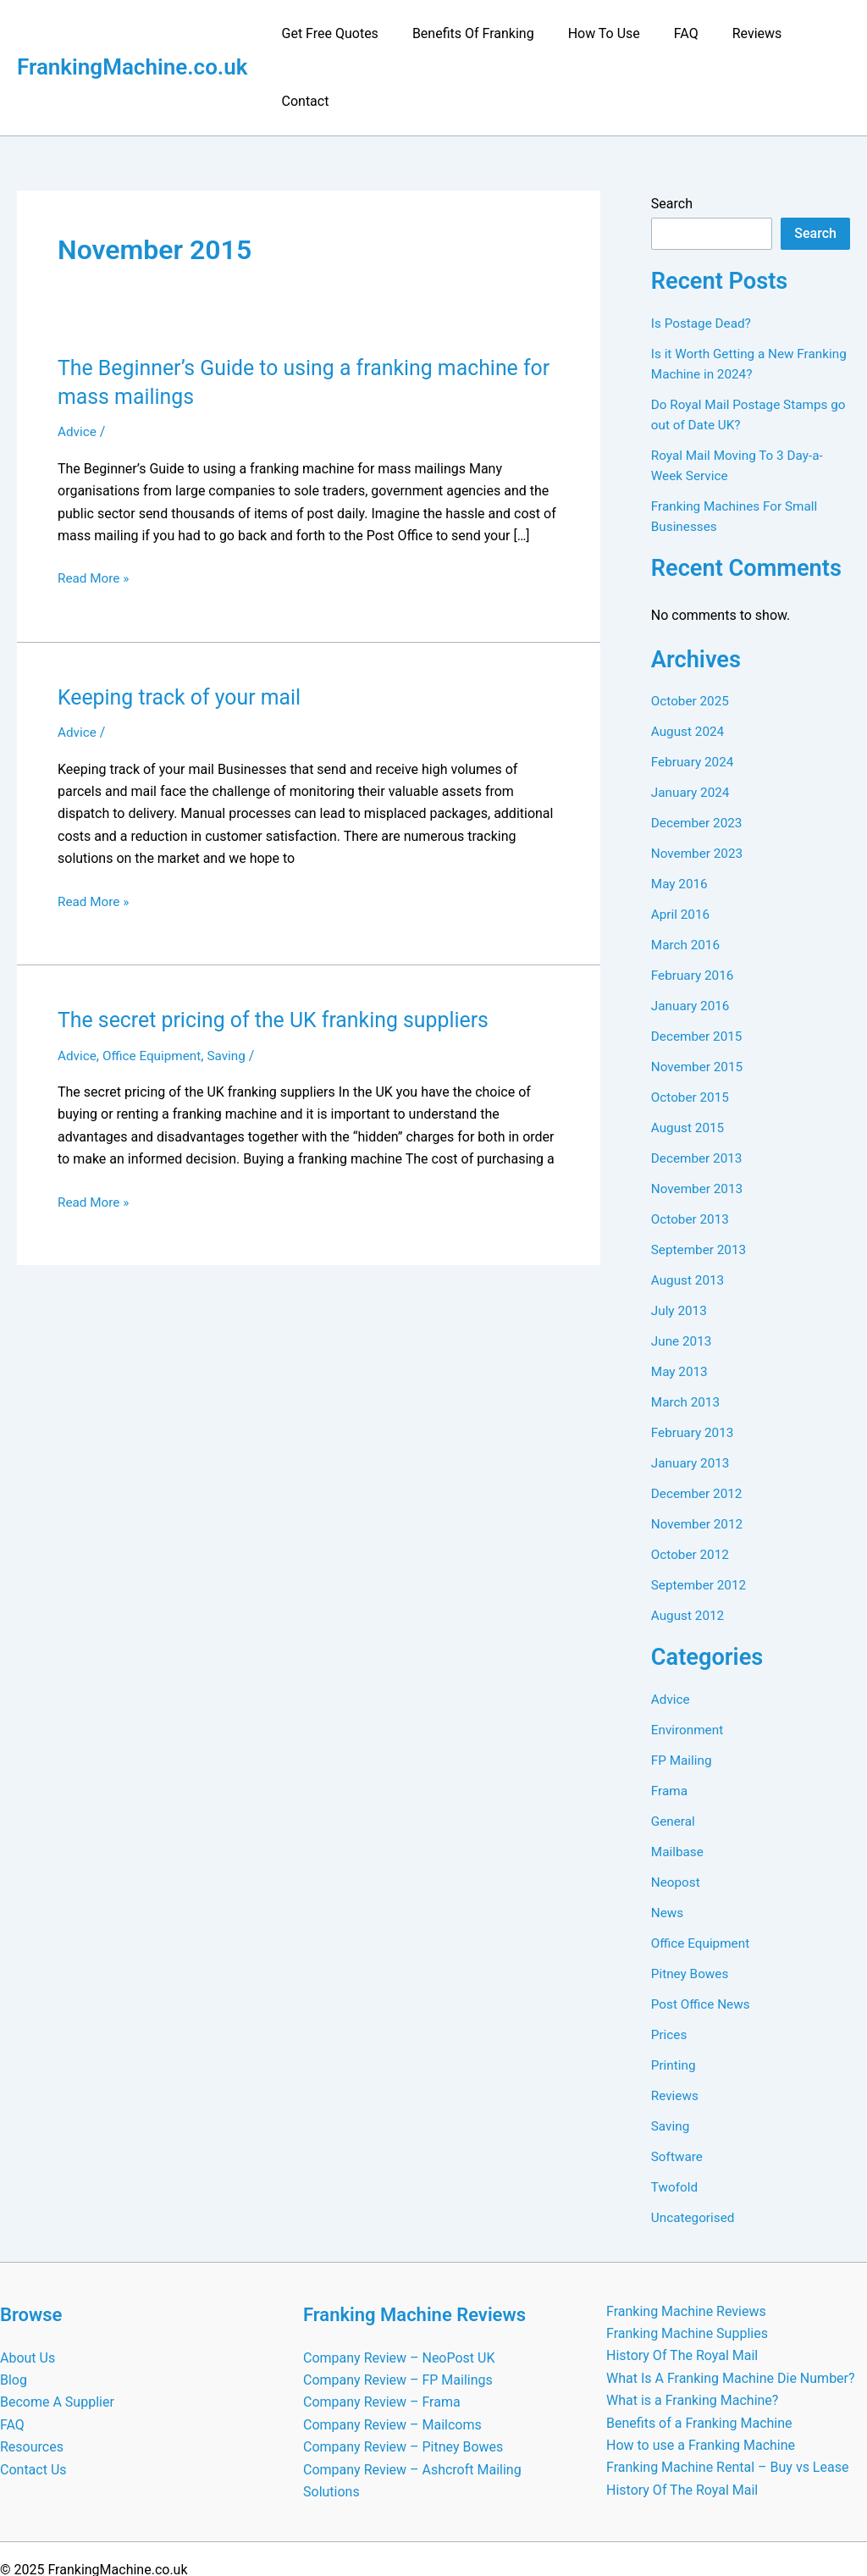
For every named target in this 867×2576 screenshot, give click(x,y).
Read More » (95, 511)
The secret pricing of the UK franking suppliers (283, 952)
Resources (32, 2379)
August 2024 (689, 663)
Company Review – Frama (382, 2334)
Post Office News (702, 1936)
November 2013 (699, 1121)
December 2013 (699, 1090)
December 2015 (699, 968)
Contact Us (33, 2402)
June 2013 (683, 1273)
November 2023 (699, 785)
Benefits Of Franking (474, 33)
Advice (78, 364)
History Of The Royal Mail (682, 2288)
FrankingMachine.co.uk (132, 33)
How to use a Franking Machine (700, 2377)
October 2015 (691, 1029)
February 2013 (694, 1365)
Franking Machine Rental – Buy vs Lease (727, 2399)
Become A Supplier (57, 2334)
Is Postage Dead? (703, 255)
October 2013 (691, 1151)
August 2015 (689, 1060)
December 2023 (699, 755)
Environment (688, 1662)
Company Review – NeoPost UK (398, 2290)
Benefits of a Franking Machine (699, 2355)
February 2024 (694, 694)
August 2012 (689, 1548)
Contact (813, 33)
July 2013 (680, 1243)
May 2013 (680, 1304)
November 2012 (699, 1456)
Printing (674, 1997)
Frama (670, 1723)
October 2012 (691, 1487)
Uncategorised (694, 2150)
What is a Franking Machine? (692, 2332)
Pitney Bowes (691, 1906)
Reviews (737, 33)
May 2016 (680, 816)
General (674, 1753)
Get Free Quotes (337, 33)
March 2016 (687, 877)
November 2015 (699, 999)
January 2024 (692, 724)
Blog (13, 2312)
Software (678, 2089)
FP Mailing (683, 1692)
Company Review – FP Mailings (398, 2312)
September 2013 (701, 1182)
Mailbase (678, 1784)
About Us (27, 2290)
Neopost (677, 1814)
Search (672, 136)
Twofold (675, 2119)
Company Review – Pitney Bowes (403, 2379)
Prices (670, 1967)
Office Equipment (155, 988)
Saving (233, 988)
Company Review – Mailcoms (392, 2357)
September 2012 (701, 1517)
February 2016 (694, 907)
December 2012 (699, 1426)
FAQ (673, 33)
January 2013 (692, 1395)
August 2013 (689, 1212)
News (668, 1845)
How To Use (597, 33)
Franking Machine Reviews (686, 2244)
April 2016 (682, 846)
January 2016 (692, 938)
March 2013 (687, 1334)
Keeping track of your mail (185, 629)
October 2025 (691, 633)
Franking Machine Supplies (687, 2266)
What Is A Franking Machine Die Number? (730, 2310)
